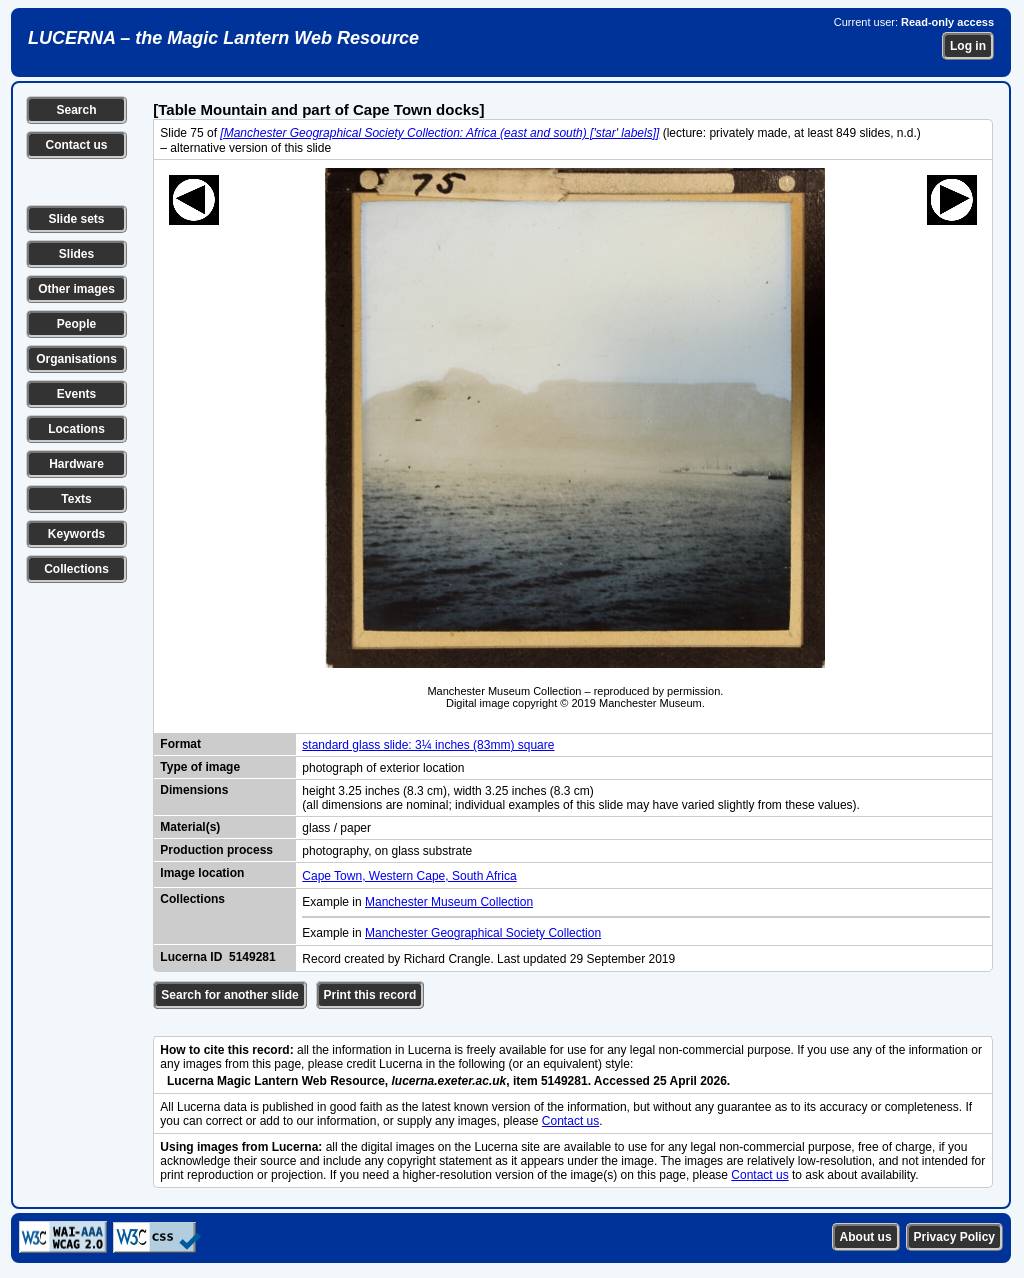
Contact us (76, 145)
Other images (76, 289)
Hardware (76, 464)
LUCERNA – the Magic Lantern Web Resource (223, 38)
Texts (76, 499)
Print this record (370, 995)
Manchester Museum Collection (449, 902)
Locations (76, 429)
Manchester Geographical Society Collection (483, 933)
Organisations (76, 359)
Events (76, 394)
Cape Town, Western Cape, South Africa (409, 876)
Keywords (76, 534)
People (76, 324)
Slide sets (76, 219)
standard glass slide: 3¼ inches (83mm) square (428, 745)
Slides (76, 254)
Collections (76, 569)
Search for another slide (229, 995)
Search (76, 110)
